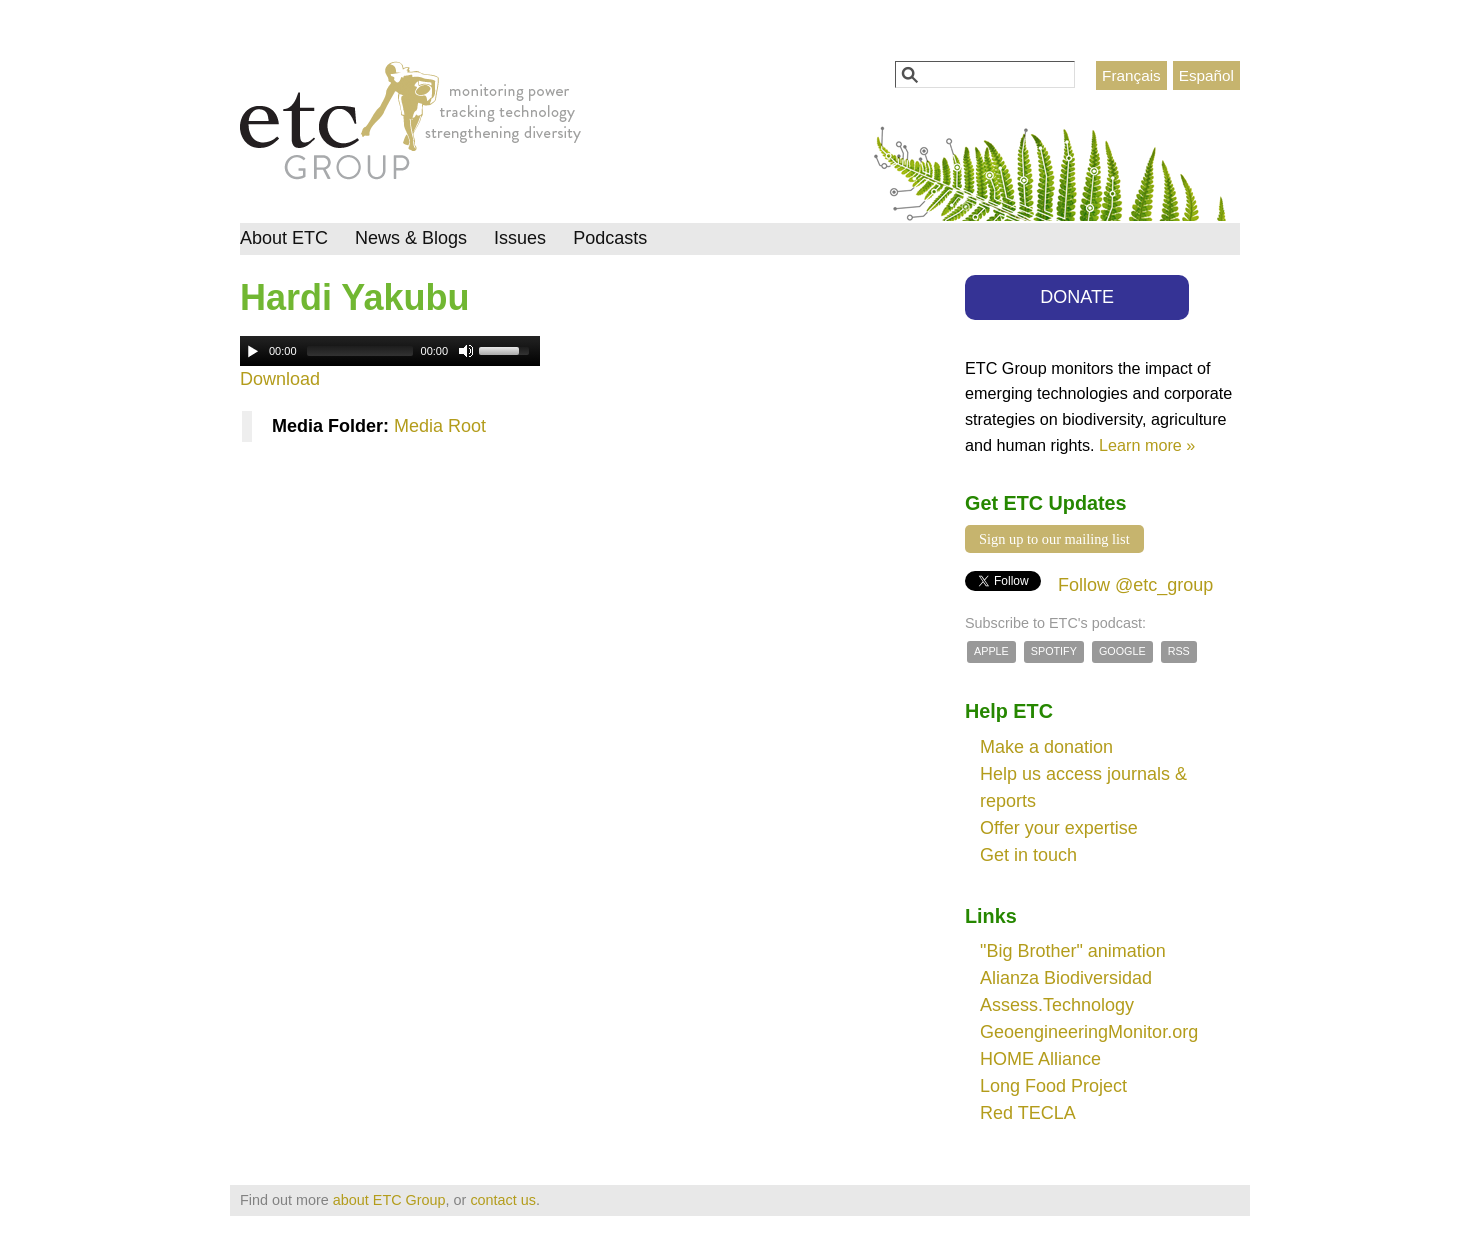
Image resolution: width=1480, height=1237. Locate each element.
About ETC (284, 238)
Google (1122, 651)
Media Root (440, 426)
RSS (1179, 651)
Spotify (1054, 651)
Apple (991, 651)
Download (280, 379)
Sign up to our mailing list (1054, 539)
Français (1131, 75)
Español (1206, 75)
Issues (520, 238)
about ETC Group (389, 1200)
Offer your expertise (1059, 828)
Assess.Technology (1057, 1005)
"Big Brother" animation (1073, 951)
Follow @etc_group (1135, 585)
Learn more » (1147, 445)
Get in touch (1028, 855)
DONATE (1077, 297)
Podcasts (610, 238)
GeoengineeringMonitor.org (1089, 1032)
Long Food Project (1053, 1086)
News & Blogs (411, 238)
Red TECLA (1028, 1113)
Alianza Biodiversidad (1066, 978)
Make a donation (1046, 747)
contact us (503, 1200)
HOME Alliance (1040, 1059)
